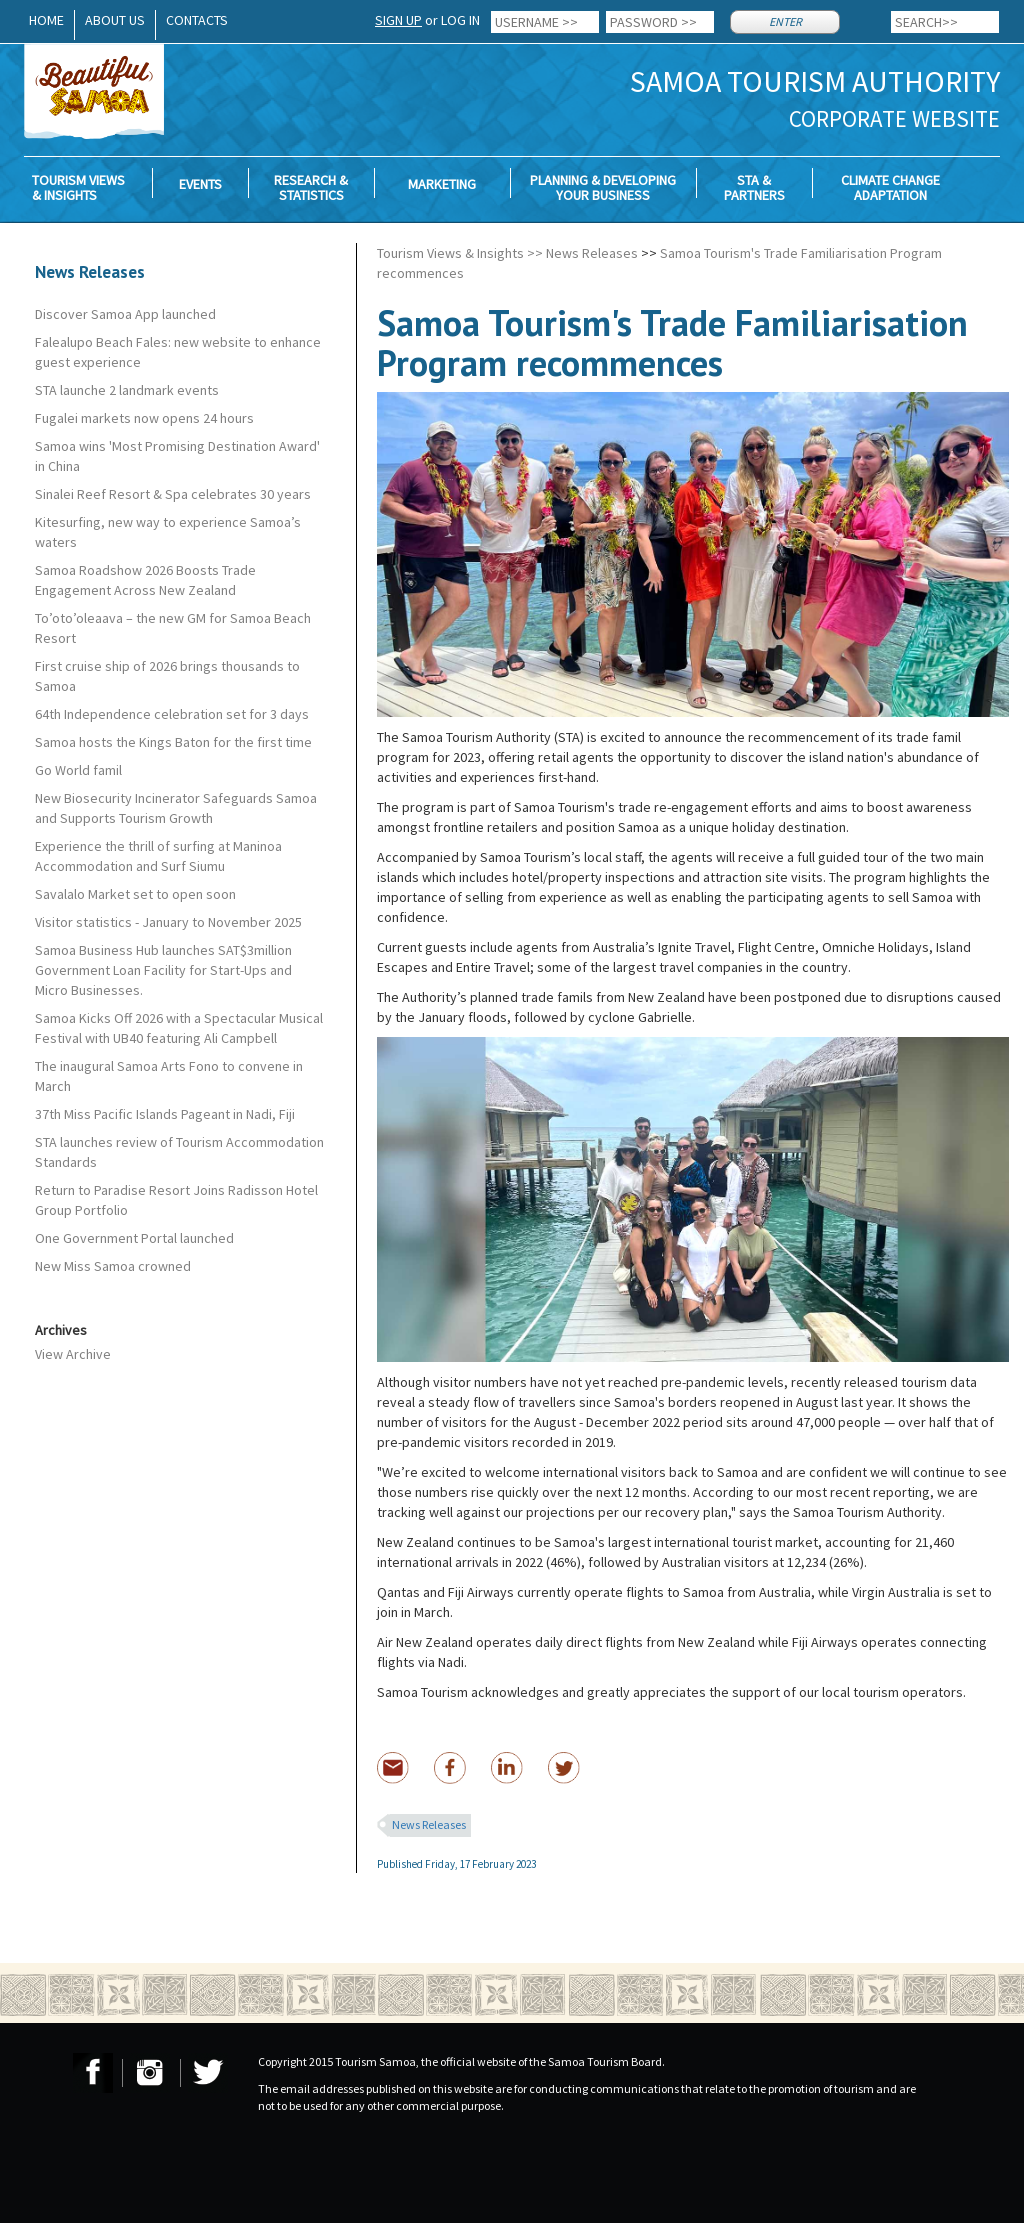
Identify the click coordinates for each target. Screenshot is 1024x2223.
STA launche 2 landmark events (127, 390)
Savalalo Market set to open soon (135, 894)
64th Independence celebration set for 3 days (172, 714)
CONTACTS (197, 20)
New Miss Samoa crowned (113, 1266)
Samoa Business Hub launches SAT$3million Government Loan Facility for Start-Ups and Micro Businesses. (163, 970)
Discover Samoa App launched (125, 314)
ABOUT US (115, 20)
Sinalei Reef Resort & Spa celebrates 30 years (173, 494)
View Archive (73, 1354)
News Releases (592, 253)
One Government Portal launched (134, 1238)
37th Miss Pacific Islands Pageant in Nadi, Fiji (165, 1114)
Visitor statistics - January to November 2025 (168, 922)
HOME (46, 20)
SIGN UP (398, 20)
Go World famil (78, 770)
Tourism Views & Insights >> (460, 253)
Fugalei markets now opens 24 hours (144, 418)
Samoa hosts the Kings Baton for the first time (173, 742)
